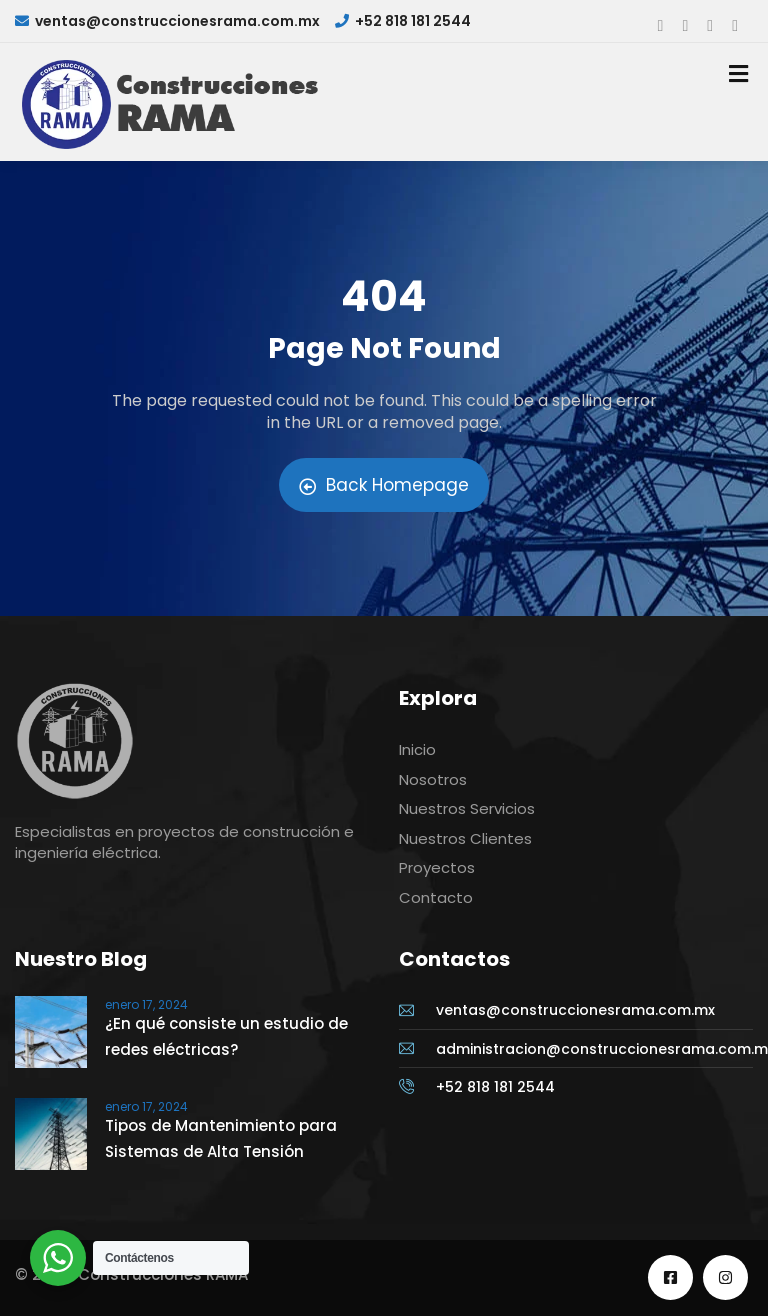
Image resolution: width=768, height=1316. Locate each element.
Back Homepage (384, 485)
